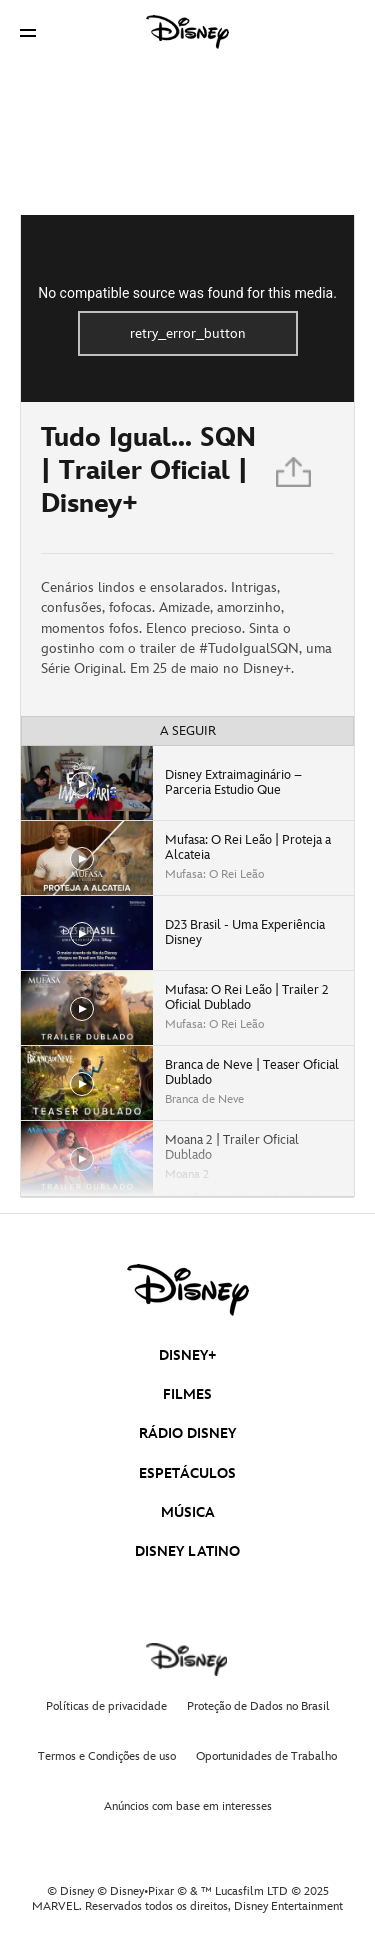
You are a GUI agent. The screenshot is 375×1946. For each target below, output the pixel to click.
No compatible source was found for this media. (187, 293)
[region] (187, 308)
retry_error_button (188, 333)
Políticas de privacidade (106, 1706)
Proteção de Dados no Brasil (258, 1706)
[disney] (188, 1290)
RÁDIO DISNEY (187, 1433)
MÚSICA (188, 1512)
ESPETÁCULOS (187, 1473)
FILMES (187, 1394)
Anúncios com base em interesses (188, 1806)
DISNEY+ (188, 1355)
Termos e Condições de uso (107, 1756)
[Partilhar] (295, 477)
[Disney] (188, 32)
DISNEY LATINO (187, 1551)
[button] (28, 32)
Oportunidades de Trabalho (266, 1756)
